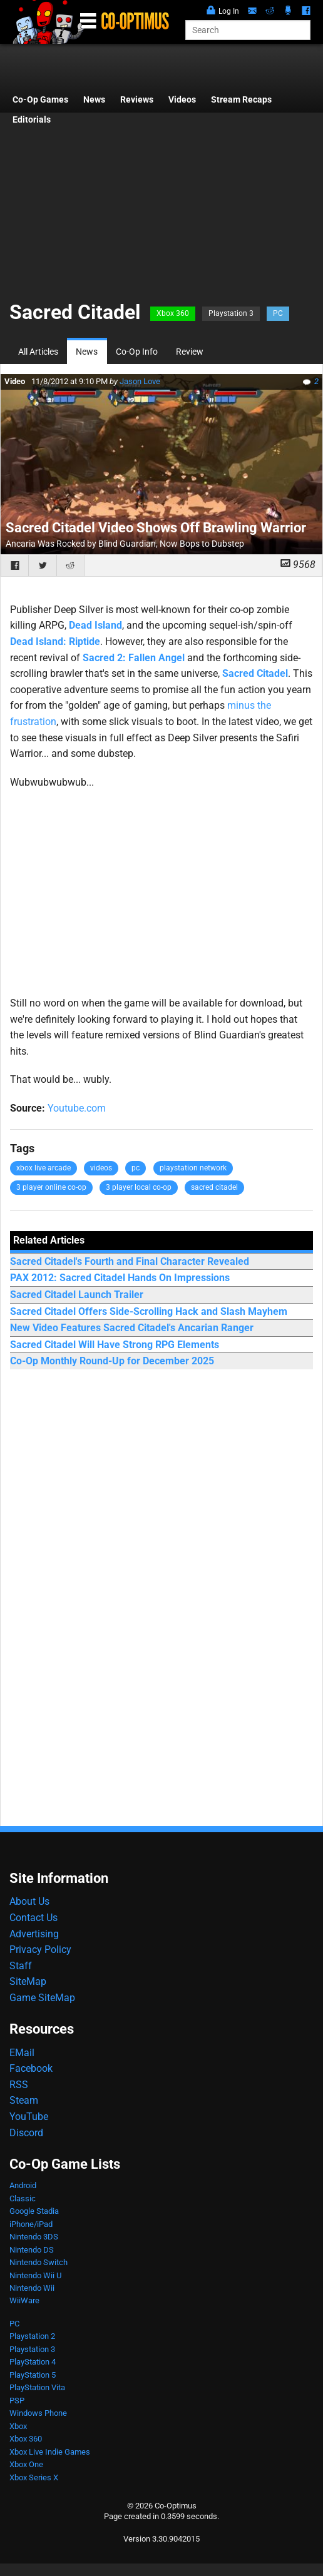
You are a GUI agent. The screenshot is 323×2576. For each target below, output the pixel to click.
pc (135, 1168)
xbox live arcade (43, 1168)
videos (101, 1168)
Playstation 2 (32, 2336)
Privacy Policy (40, 1949)
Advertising (34, 1934)
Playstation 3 (231, 313)
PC (278, 313)
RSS (18, 2085)
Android (22, 2185)
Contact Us (33, 1918)
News (94, 99)
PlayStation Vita (37, 2387)
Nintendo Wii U (35, 2275)
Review (189, 352)
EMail (21, 2053)
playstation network (193, 1168)
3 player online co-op (51, 1187)
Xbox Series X (33, 2477)
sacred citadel (214, 1187)
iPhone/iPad (31, 2224)
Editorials (32, 119)
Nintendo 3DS (33, 2236)
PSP (16, 2400)
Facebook (31, 2068)
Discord (26, 2133)
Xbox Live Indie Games (49, 2452)
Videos (182, 99)
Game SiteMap (42, 1998)
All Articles (38, 352)
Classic (22, 2198)
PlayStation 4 (32, 2361)
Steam (23, 2100)
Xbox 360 (172, 313)
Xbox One (26, 2464)
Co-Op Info (137, 352)
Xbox (18, 2426)
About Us (29, 1901)
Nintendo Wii (31, 2288)
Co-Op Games (40, 99)
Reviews (136, 99)
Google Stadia (34, 2211)
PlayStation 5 (32, 2375)
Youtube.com (77, 1108)
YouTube (28, 2116)
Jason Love (140, 381)
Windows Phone (38, 2413)
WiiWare (24, 2300)
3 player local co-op (139, 1187)
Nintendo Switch (38, 2262)
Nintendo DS (31, 2249)
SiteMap (27, 1981)
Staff (20, 1966)
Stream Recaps (241, 99)
